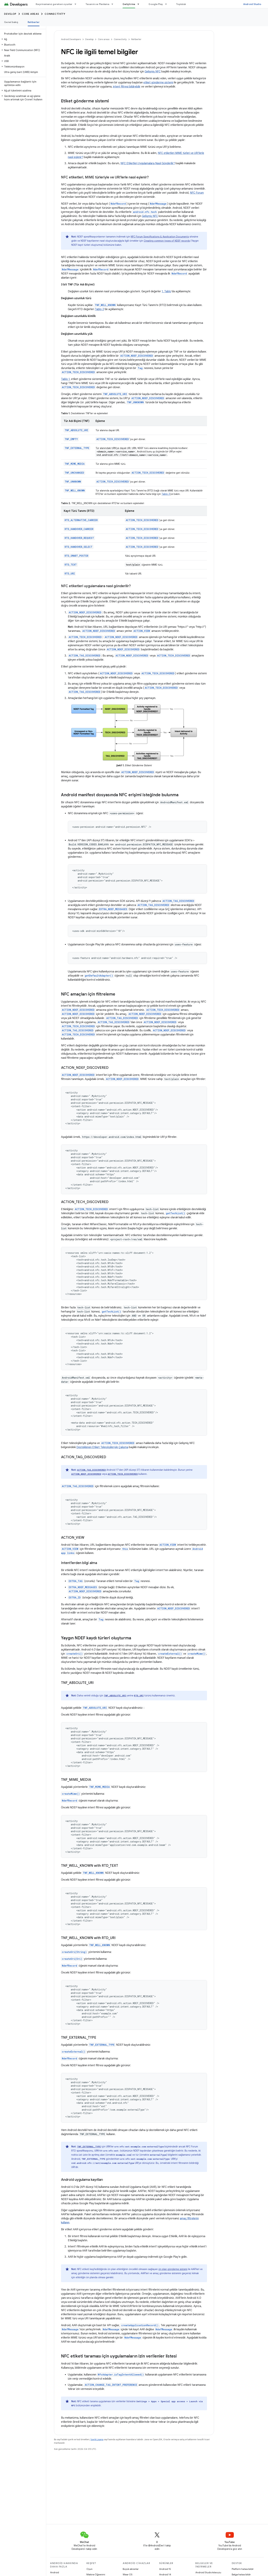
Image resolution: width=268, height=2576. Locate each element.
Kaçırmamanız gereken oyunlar (54, 4)
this (125, 1548)
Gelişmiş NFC (153, 71)
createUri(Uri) (72, 1958)
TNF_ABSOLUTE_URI (115, 394)
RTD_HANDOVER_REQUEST (79, 538)
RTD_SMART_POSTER (76, 555)
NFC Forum (197, 193)
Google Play (156, 4)
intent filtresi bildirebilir (126, 86)
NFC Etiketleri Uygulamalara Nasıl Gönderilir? (147, 163)
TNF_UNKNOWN (135, 402)
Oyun (89, 2569)
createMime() (196, 1653)
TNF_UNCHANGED (74, 472)
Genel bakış (11, 22)
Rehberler (136, 39)
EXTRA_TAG (76, 1581)
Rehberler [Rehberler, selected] (33, 22)
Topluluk (181, 4)
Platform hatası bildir (243, 2569)
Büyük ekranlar (131, 2569)
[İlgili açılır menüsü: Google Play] (167, 4)
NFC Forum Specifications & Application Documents (160, 236)
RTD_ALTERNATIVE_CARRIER (81, 520)
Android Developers (71, 39)
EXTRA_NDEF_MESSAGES (113, 909)
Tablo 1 (65, 379)
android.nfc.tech (145, 212)
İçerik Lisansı (97, 2439)
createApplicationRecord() (139, 2325)
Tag (140, 368)
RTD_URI (70, 573)
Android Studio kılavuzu (208, 2572)
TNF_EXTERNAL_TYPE (77, 448)
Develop (10, 13)
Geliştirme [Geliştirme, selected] (129, 4)
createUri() (74, 1653)
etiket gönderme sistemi (158, 82)
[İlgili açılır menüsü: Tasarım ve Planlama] (113, 4)
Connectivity (55, 13)
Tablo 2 (99, 309)
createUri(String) (74, 1952)
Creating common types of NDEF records (167, 240)
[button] (22, 39)
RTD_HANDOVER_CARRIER (79, 529)
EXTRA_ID (75, 1597)
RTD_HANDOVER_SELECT (78, 546)
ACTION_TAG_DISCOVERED (84, 655)
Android (54, 2572)
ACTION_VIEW (141, 631)
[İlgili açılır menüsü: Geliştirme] (139, 4)
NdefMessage (158, 203)
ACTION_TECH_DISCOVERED (78, 372)
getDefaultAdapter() (99, 975)
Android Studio (252, 4)
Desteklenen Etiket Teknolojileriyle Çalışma (102, 1447)
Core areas (30, 13)
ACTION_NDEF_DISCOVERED (136, 355)
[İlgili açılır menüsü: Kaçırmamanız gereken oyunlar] (77, 4)
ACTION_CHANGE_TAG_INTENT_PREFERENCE (111, 2384)
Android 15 (165, 2569)
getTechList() (175, 1213)
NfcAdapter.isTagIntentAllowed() (121, 2374)
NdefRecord (118, 203)
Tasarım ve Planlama (97, 4)
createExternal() (170, 1653)
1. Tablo (166, 291)
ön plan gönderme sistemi (172, 2269)
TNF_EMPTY (71, 439)
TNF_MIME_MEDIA (74, 463)
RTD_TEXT (71, 564)
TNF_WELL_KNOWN (105, 305)
